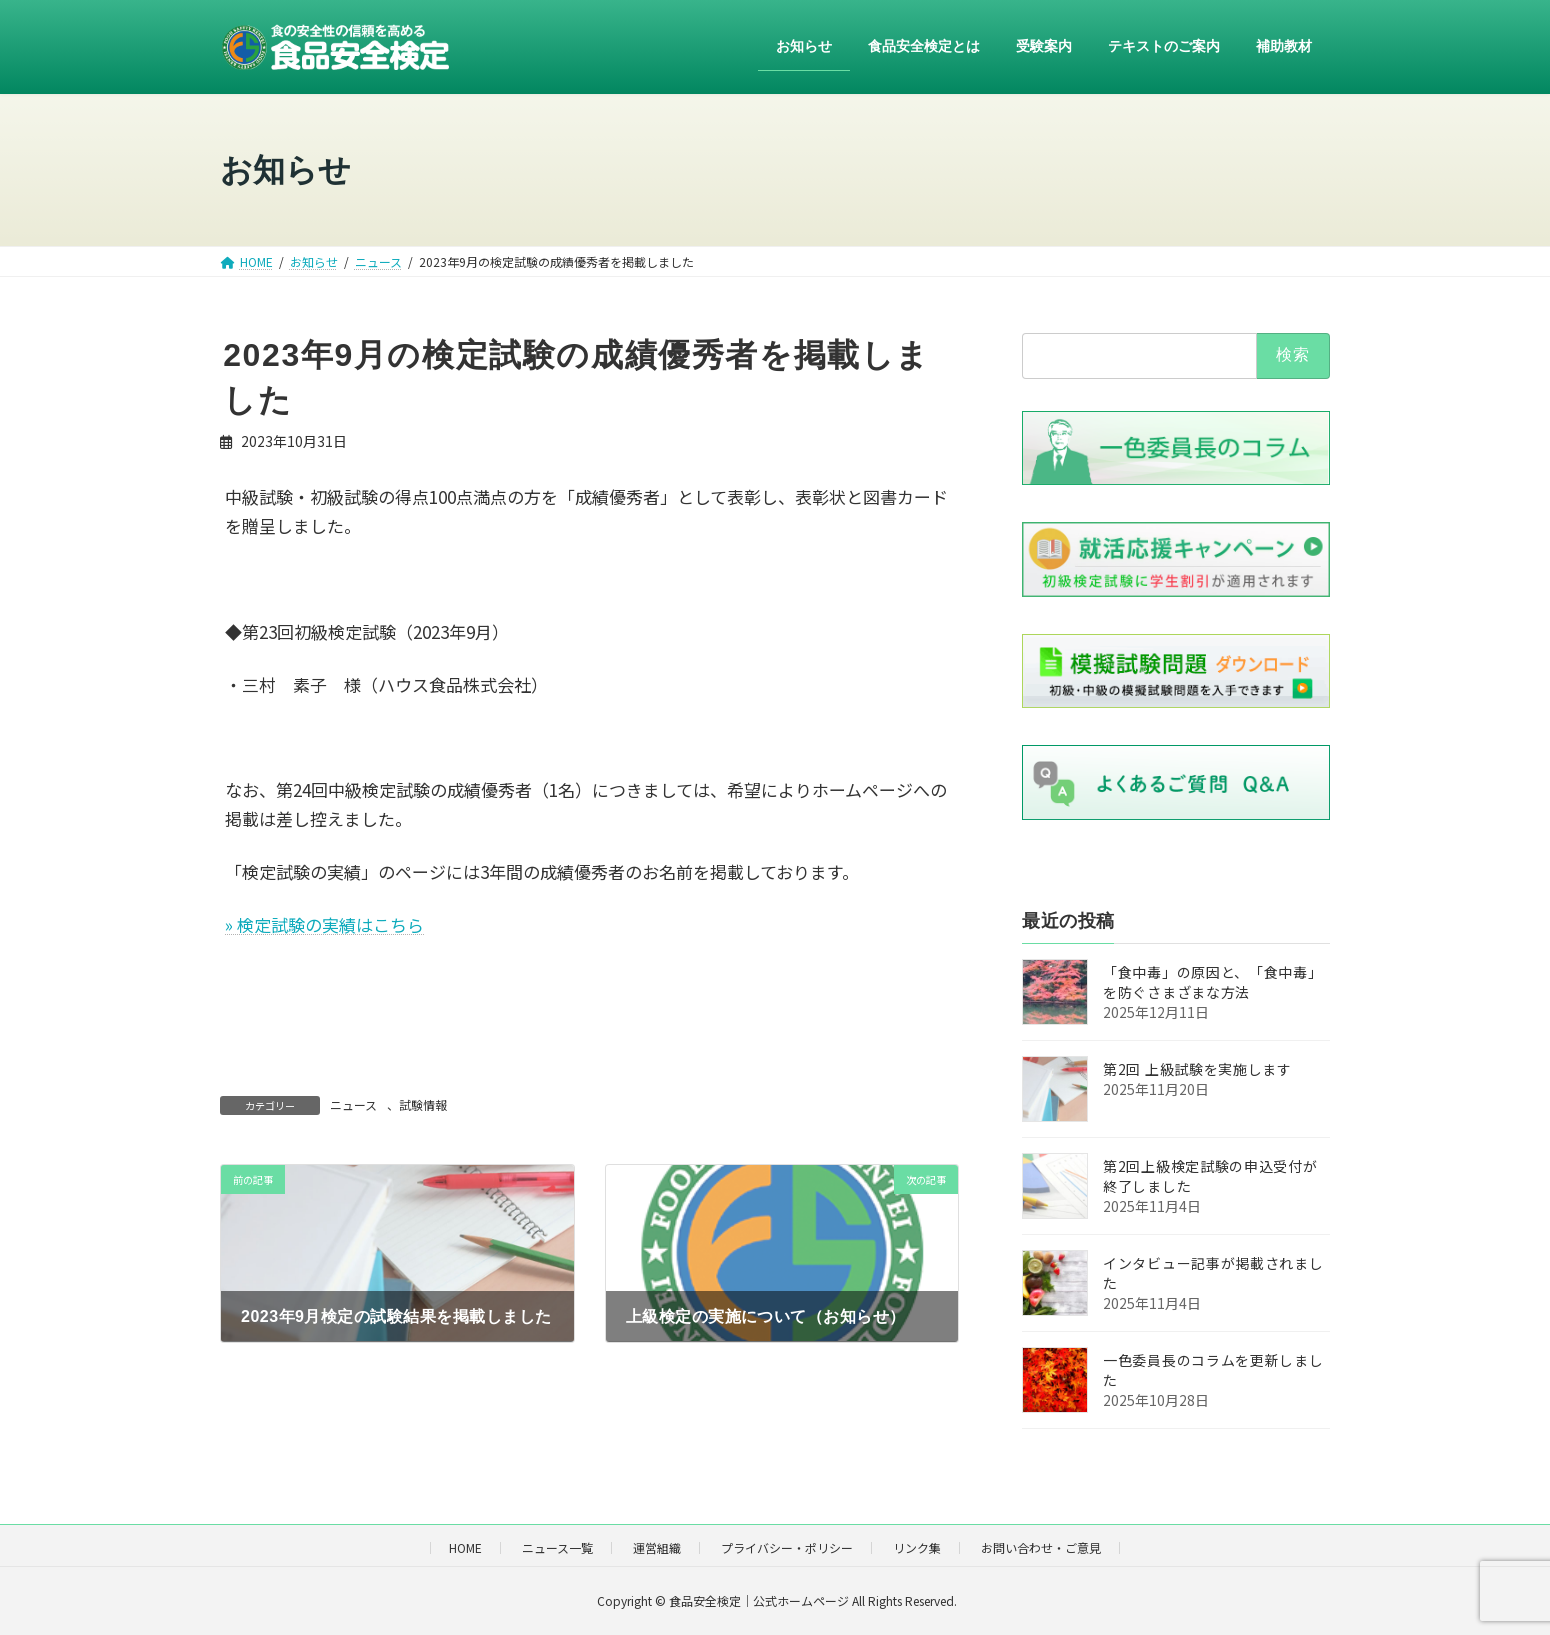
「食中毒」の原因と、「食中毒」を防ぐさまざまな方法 (1213, 983)
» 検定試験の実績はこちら (324, 924)
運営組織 (657, 1547)
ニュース (353, 1104)
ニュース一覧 (557, 1547)
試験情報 (423, 1104)
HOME (465, 1547)
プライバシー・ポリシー (787, 1547)
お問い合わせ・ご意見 (1041, 1547)
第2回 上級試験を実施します (1197, 1070)
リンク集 (917, 1547)
